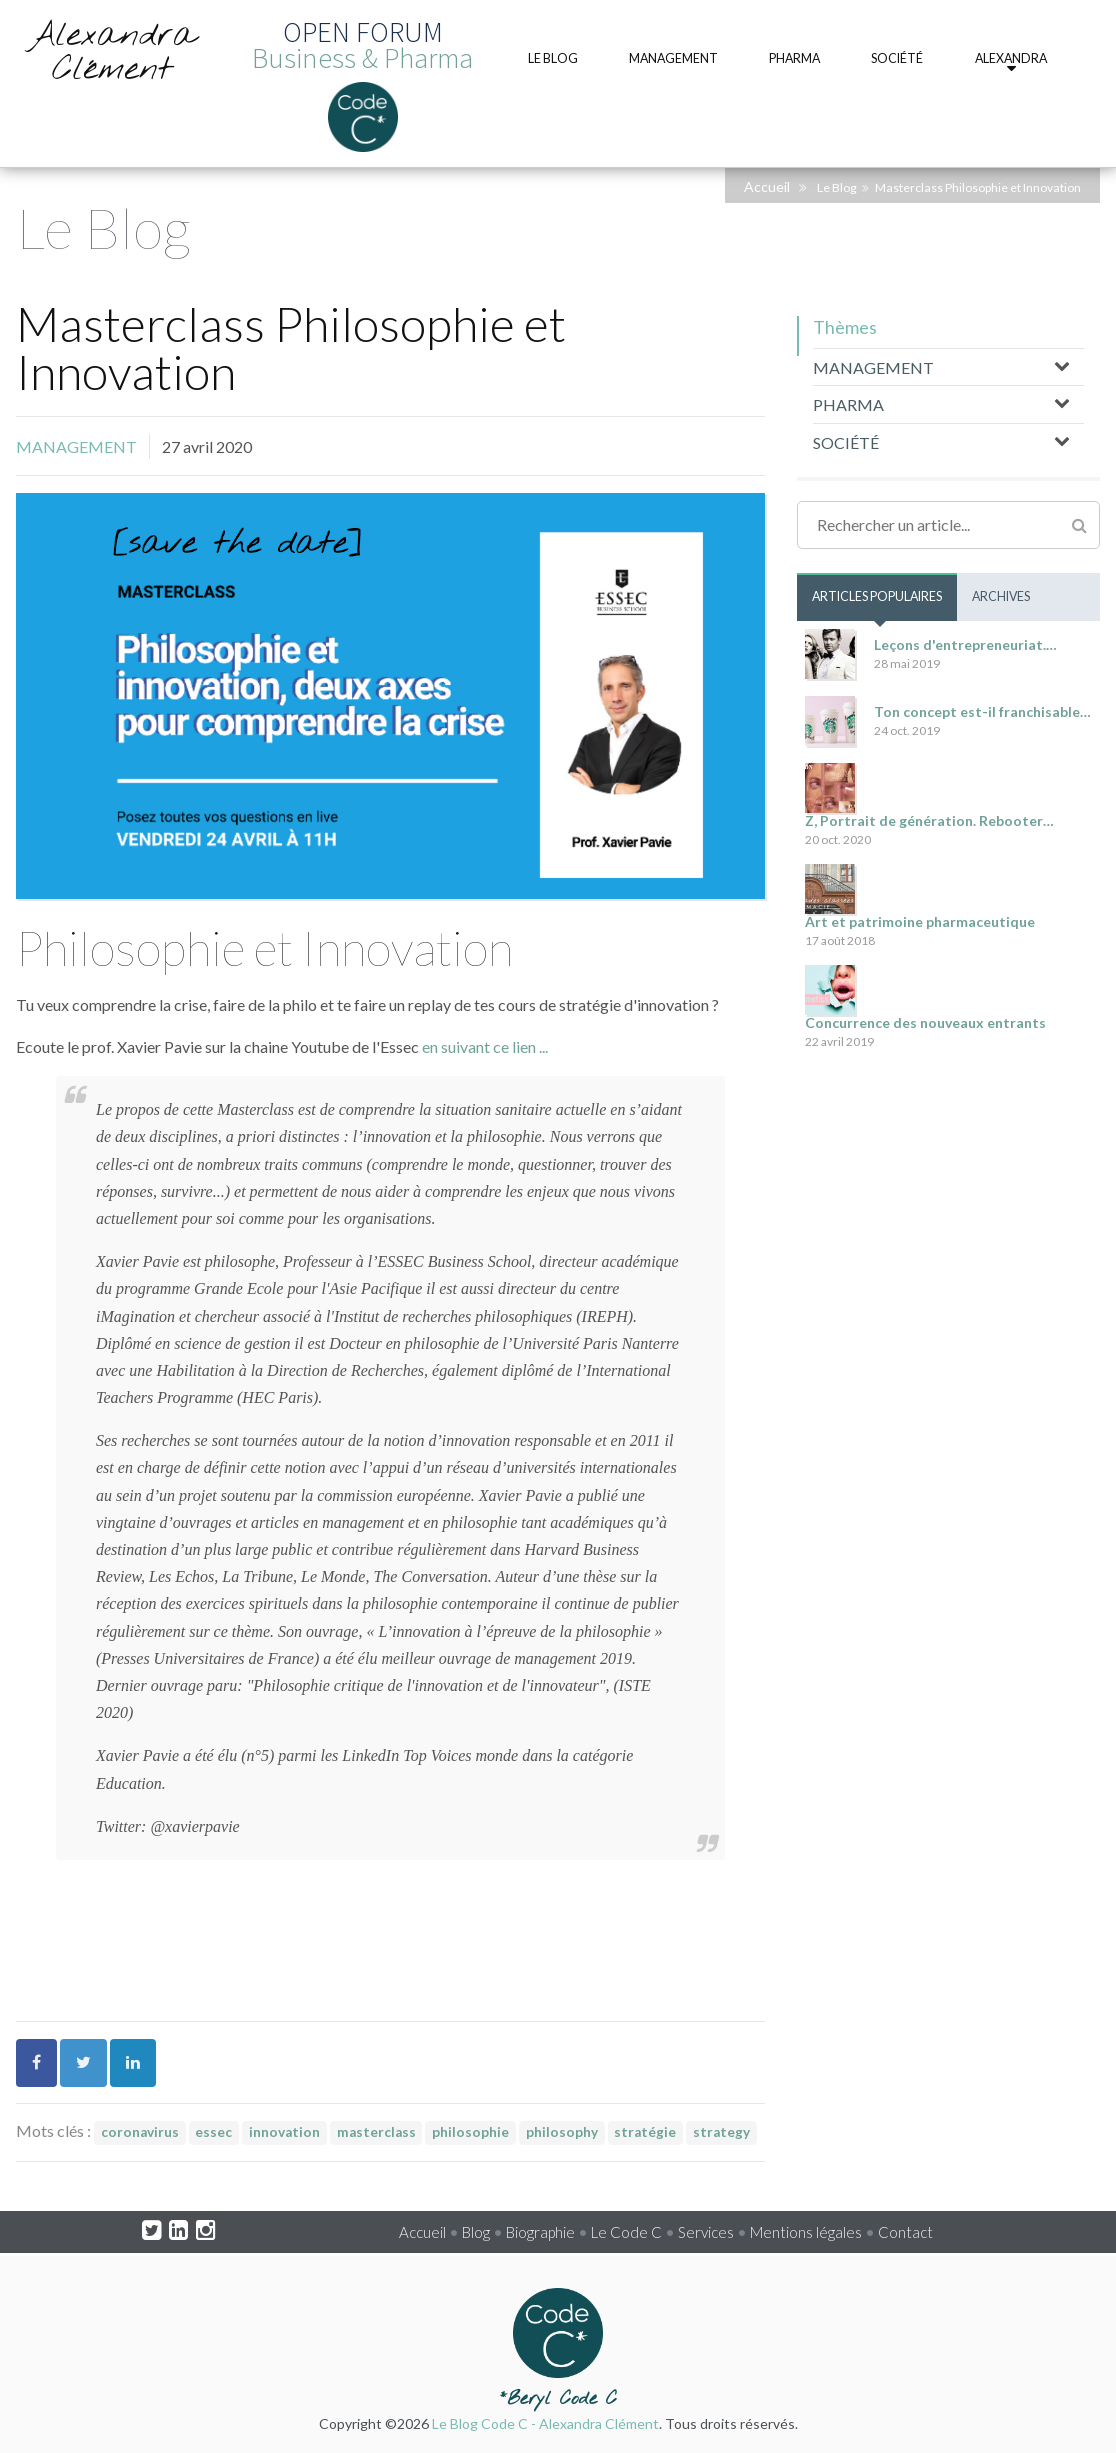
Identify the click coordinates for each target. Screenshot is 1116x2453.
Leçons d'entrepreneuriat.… (965, 644)
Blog (476, 2232)
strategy (721, 2132)
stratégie (645, 2132)
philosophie (470, 2132)
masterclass (376, 2132)
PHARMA (848, 404)
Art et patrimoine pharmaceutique (920, 921)
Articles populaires (877, 596)
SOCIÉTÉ (846, 442)
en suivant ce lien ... (483, 1046)
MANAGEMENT (76, 446)
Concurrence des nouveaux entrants (925, 1022)
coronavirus (140, 2132)
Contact (905, 2232)
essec (213, 2132)
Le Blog (837, 187)
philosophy (562, 2132)
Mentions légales (806, 2232)
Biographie (540, 2232)
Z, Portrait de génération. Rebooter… (929, 820)
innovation (284, 2132)
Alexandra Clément (112, 53)
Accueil (767, 186)
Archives (1001, 596)
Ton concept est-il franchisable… (982, 711)
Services (706, 2232)
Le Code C (626, 2232)
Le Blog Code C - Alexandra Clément (545, 2423)
